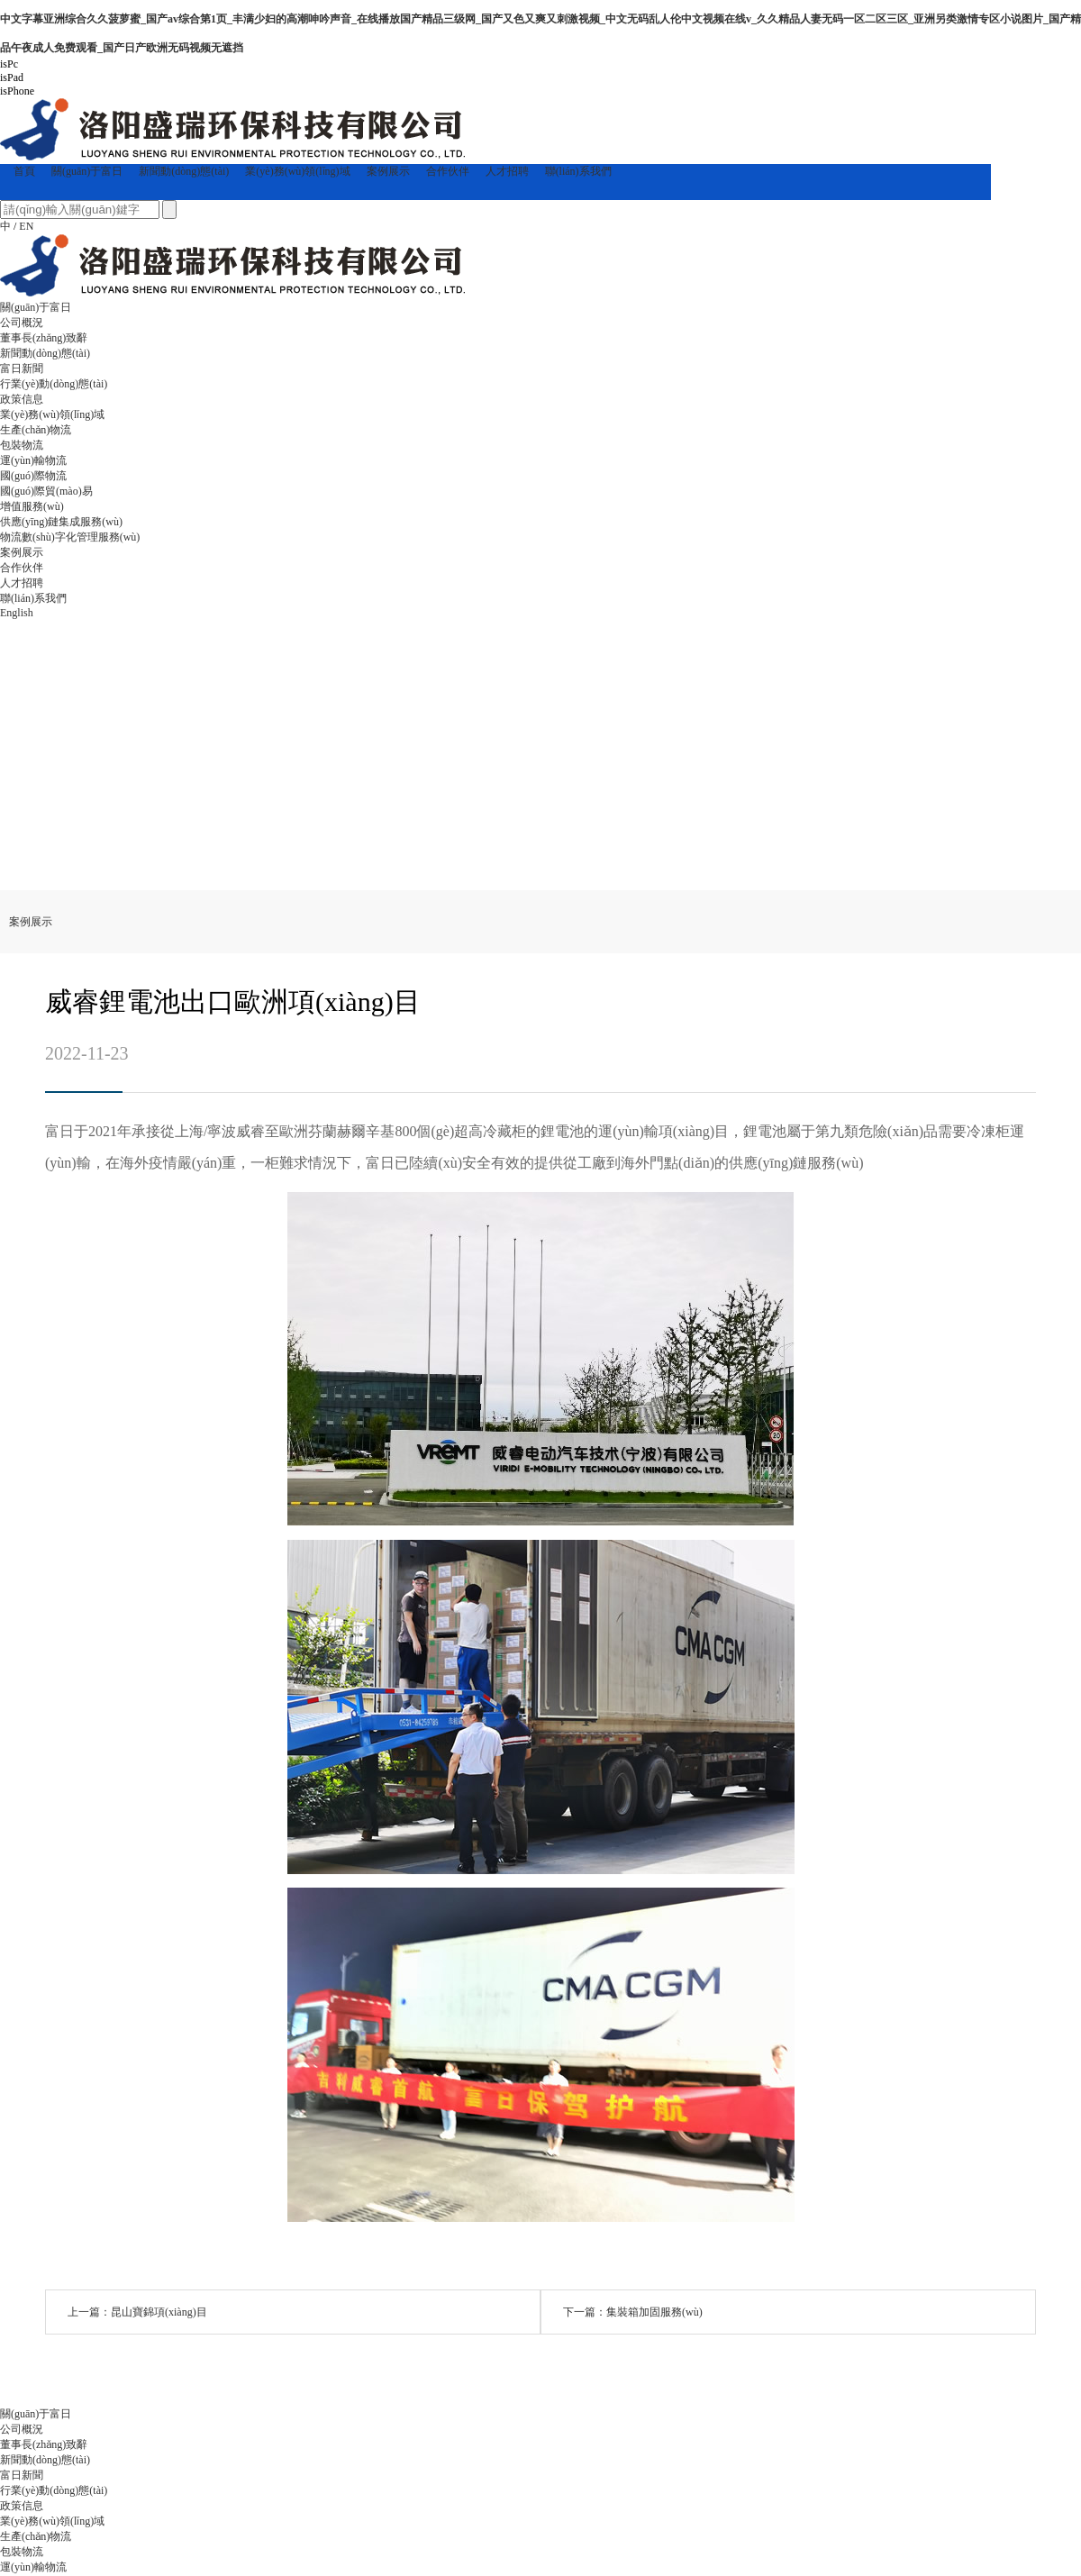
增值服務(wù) (32, 506)
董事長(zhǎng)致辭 (43, 338)
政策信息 (21, 399)
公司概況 (21, 322)
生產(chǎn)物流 (35, 429)
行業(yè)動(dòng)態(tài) (53, 384)
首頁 (24, 171)
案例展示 (388, 171)
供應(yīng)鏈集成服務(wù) (61, 521)
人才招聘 (507, 171)
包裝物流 (21, 445)
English (16, 612)
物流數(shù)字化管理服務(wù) (70, 537)
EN (26, 226)
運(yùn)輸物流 (33, 460)
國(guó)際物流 (33, 475)
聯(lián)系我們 (578, 171)
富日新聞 (21, 368)
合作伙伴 (447, 171)
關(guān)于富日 (87, 171)
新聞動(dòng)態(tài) (184, 171)
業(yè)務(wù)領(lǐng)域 (297, 171)
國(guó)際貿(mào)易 (46, 491)
